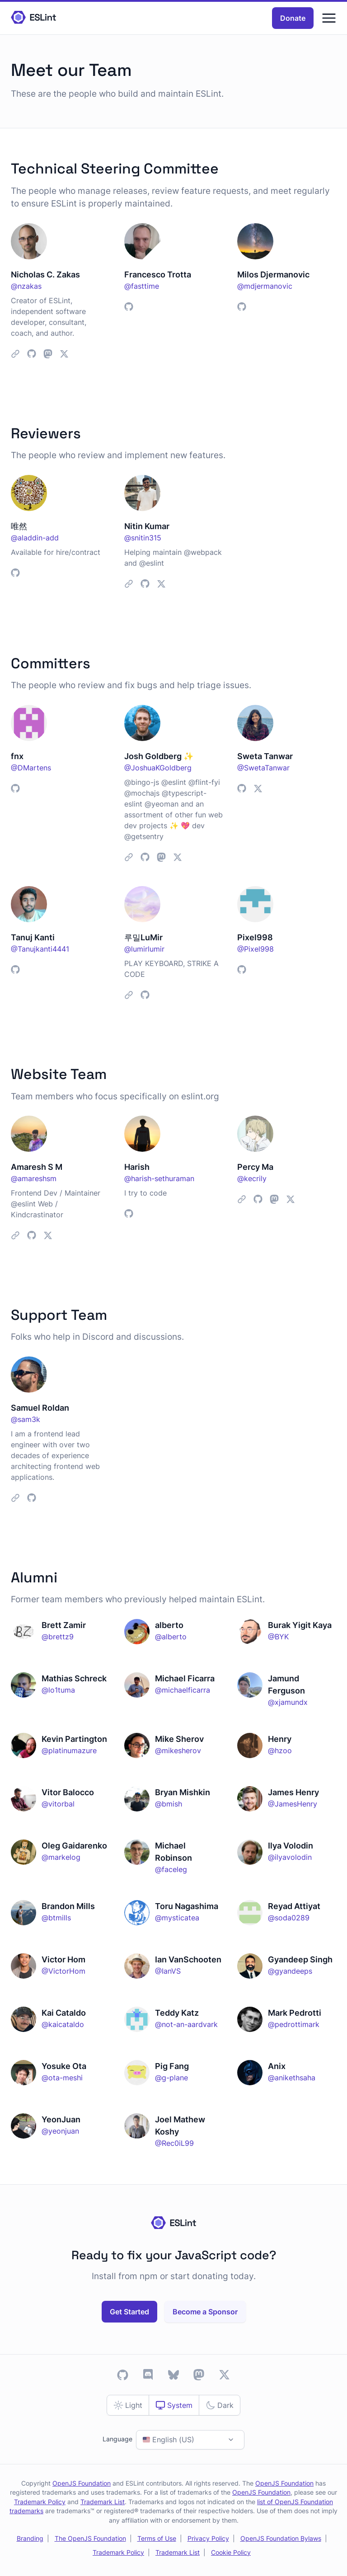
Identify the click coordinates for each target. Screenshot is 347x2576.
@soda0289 (288, 1917)
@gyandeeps (290, 1970)
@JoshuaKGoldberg (158, 767)
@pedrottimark (293, 2024)
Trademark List (102, 2502)
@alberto (171, 1636)
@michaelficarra (182, 1689)
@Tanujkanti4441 (40, 948)
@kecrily (252, 1178)
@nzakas (26, 286)
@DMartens (31, 767)
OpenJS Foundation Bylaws (280, 2538)
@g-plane (171, 2077)
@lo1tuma (58, 1689)
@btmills (56, 1917)
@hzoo (280, 1750)
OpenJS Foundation (81, 2483)
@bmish (168, 1803)
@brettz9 (58, 1636)
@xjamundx (288, 1702)
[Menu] (329, 18)
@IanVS (168, 1970)
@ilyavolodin (290, 1857)
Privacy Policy (208, 2538)
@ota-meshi (62, 2077)
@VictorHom (63, 1970)
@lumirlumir (144, 948)
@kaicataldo (63, 2024)
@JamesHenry (292, 1803)
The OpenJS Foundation (90, 2538)
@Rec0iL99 (174, 2143)
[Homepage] (33, 17)
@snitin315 (142, 537)
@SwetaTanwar (263, 767)
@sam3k (25, 1419)
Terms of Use (156, 2538)
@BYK (278, 1636)
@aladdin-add (35, 537)
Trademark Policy (40, 2502)
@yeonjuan (60, 2130)
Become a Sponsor (205, 2311)
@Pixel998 (255, 948)
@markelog (61, 1857)
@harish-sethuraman (159, 1178)
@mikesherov (178, 1750)
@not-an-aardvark (186, 2024)
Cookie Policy (231, 2552)
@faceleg (171, 1869)
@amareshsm (33, 1178)
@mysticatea (177, 1917)
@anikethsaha (291, 2077)
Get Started (129, 2311)
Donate (292, 18)
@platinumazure (69, 1750)
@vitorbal (58, 1803)
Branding (30, 2538)
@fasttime (141, 286)
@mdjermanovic (264, 286)
